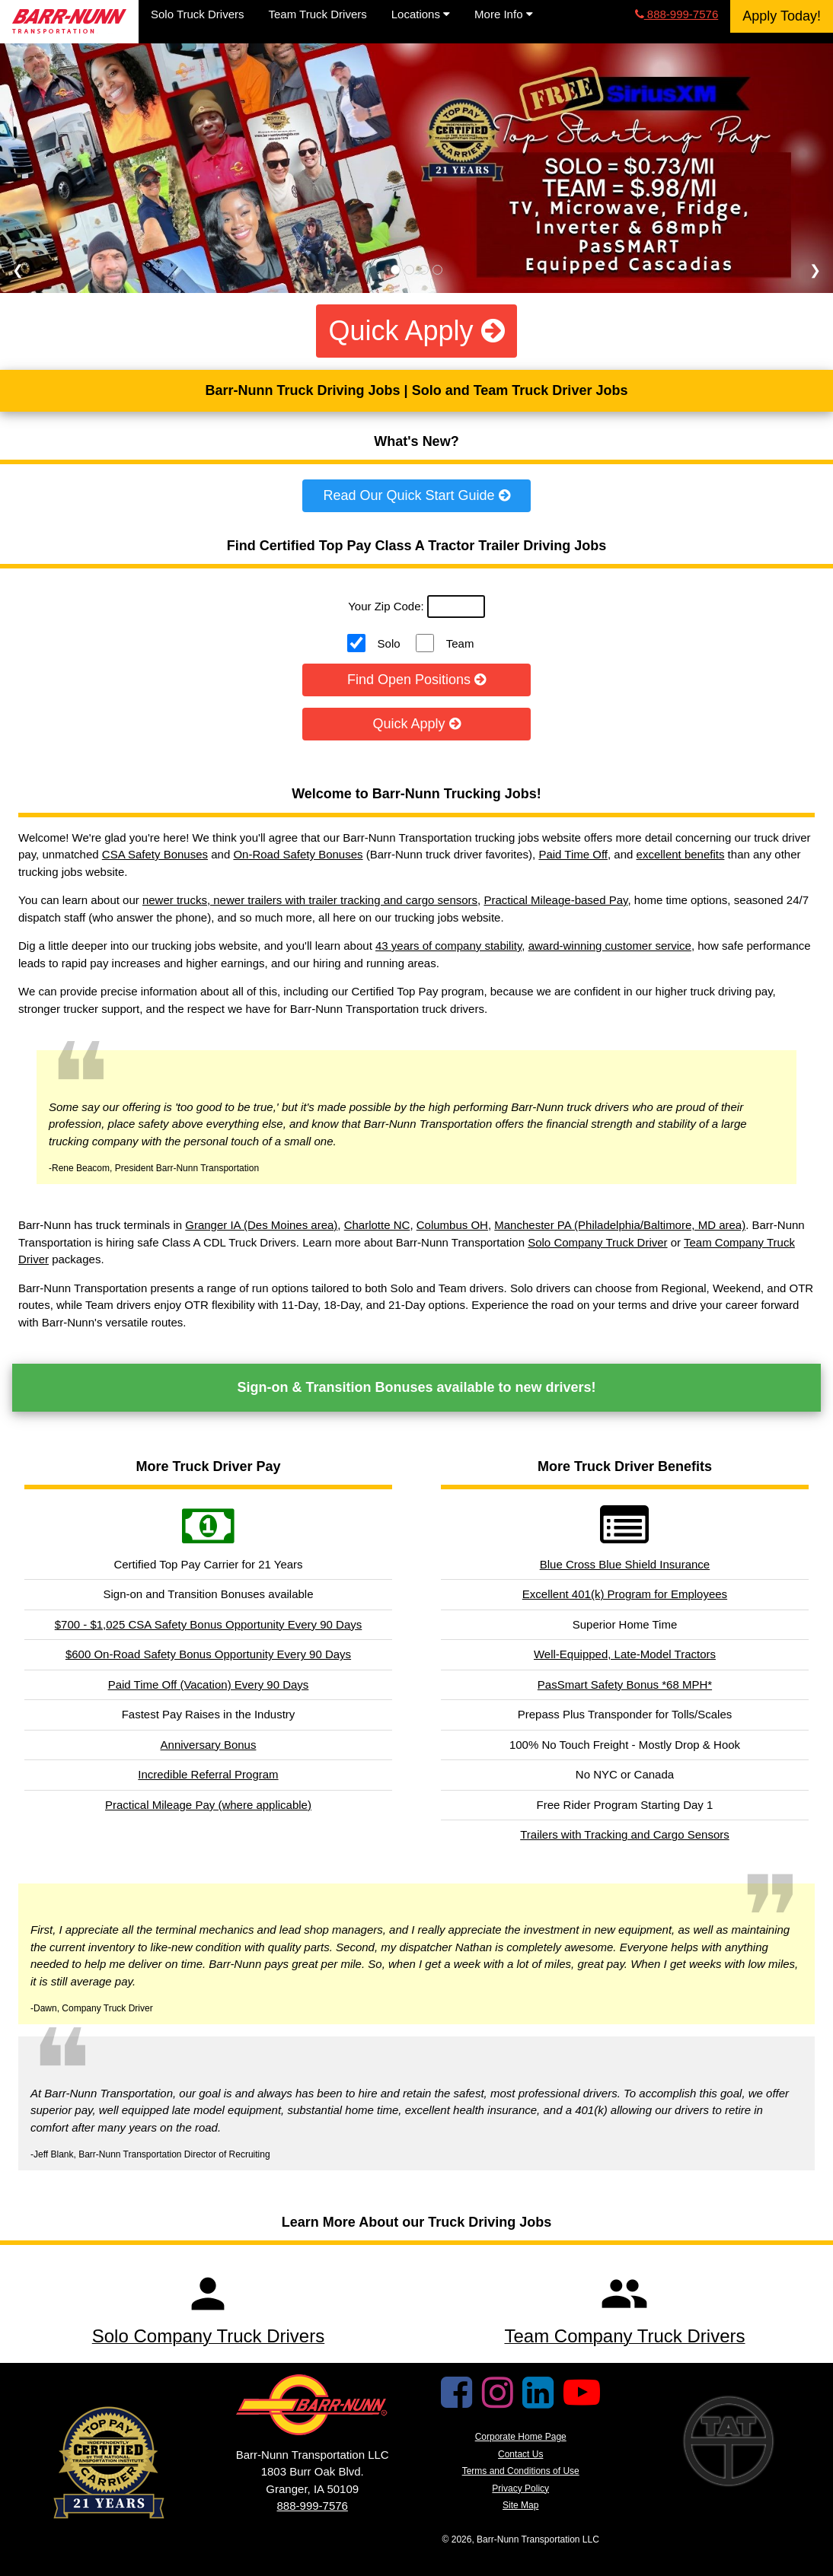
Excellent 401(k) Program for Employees (624, 1593)
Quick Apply (416, 330)
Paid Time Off (573, 854)
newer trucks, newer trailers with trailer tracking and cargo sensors (309, 899)
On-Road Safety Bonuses (297, 854)
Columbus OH (452, 1224)
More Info (503, 14)
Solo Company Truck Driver (597, 1242)
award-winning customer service (609, 945)
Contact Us (520, 2454)
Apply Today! (781, 16)
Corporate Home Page (521, 2436)
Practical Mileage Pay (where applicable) (208, 1804)
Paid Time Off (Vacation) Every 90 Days (208, 1684)
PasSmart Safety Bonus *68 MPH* (625, 1684)
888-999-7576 (677, 14)
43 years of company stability (448, 945)
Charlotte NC (377, 1224)
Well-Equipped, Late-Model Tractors (625, 1654)
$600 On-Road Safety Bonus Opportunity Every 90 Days (208, 1654)
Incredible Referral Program (208, 1774)
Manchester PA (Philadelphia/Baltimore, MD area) (619, 1224)
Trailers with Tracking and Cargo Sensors (624, 1834)
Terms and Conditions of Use (520, 2471)
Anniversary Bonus (209, 1744)
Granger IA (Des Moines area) (261, 1224)
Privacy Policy (520, 2488)
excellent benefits (681, 854)
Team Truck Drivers (318, 14)
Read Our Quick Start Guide (416, 495)
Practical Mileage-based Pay (555, 899)
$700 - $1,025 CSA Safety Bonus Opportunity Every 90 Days (208, 1624)
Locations (420, 14)
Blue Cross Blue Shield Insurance (625, 1564)
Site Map (520, 2505)
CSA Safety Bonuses (155, 854)
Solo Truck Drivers (197, 14)
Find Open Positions (416, 679)
